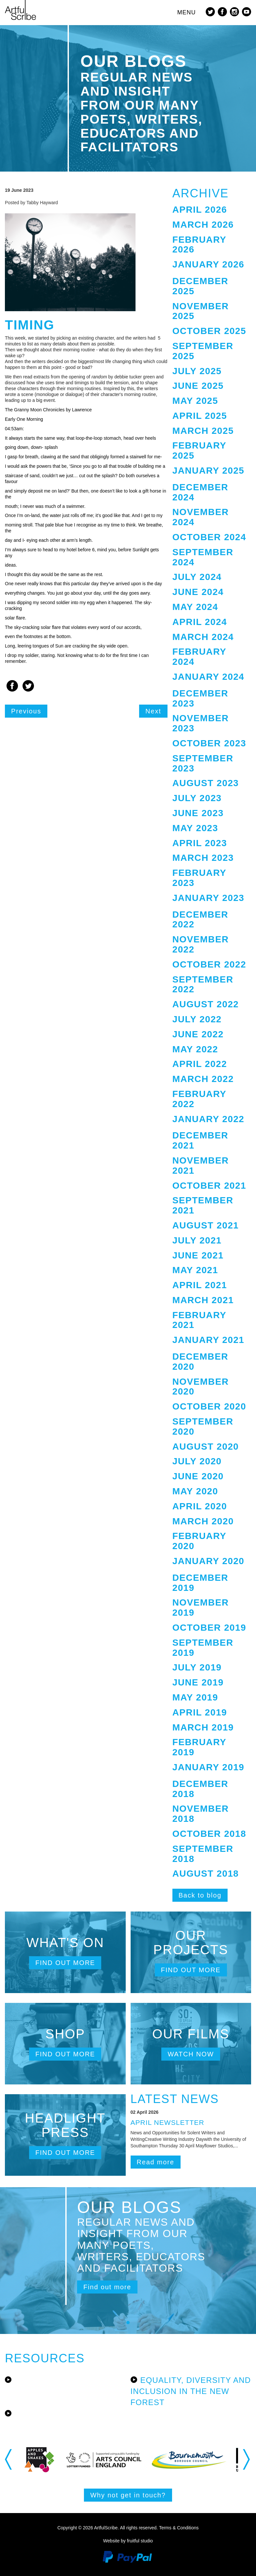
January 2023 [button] (208, 898)
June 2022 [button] (198, 1034)
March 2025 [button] (203, 431)
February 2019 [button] (199, 1747)
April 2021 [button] (199, 1285)
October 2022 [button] (209, 964)
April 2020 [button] (199, 1506)
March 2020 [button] (203, 1521)
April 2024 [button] (199, 622)
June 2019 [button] (198, 1682)
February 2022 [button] (199, 1099)
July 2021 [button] (197, 1240)
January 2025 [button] (208, 470)
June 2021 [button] (198, 1255)
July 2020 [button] (197, 1461)
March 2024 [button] (203, 637)
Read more (155, 2162)
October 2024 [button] (209, 537)
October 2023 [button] (209, 743)
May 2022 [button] (195, 1049)
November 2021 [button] (200, 1165)
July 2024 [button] (197, 577)
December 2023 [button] (200, 698)
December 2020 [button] (200, 1361)
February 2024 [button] (199, 657)
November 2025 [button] (200, 311)
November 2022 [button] (200, 944)
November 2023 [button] (200, 723)
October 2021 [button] (209, 1186)
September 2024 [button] (202, 557)
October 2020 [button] (209, 1406)
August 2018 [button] (205, 1873)
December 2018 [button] (200, 1789)
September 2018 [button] (202, 1854)
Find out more (65, 1962)
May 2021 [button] (195, 1270)
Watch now (191, 2054)
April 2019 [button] (199, 1712)
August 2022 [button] (205, 1004)
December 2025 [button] (200, 286)
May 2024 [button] (195, 607)
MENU (186, 12)
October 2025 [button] (209, 331)
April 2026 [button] (199, 210)
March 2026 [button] (203, 225)
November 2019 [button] (200, 1607)
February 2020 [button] (199, 1541)
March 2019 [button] (203, 1727)
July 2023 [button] (197, 798)
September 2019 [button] (202, 1648)
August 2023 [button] (205, 783)
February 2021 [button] (199, 1320)
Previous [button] (9, 2459)
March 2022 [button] (203, 1079)
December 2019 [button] (200, 1583)
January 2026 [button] (208, 264)
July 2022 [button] (197, 1019)
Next (153, 711)
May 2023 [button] (195, 828)
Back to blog (200, 1895)
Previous (26, 711)
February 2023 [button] (199, 878)
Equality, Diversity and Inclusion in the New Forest (191, 2391)
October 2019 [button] (209, 1628)
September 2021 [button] (202, 1205)
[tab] (211, 210)
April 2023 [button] (199, 843)
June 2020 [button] (198, 1476)
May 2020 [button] (195, 1491)
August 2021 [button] (205, 1225)
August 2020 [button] (205, 1446)
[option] (54, 2459)
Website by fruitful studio (128, 2540)
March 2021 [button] (203, 1300)
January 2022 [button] (208, 1119)
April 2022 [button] (199, 1064)
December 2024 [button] (200, 492)
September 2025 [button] (202, 351)
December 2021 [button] (200, 1140)
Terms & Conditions (179, 2527)
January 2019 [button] (208, 1767)
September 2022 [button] (202, 984)
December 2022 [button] (200, 919)
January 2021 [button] (208, 1340)
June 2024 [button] (198, 592)
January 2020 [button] (208, 1561)
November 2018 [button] (200, 1814)
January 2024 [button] (208, 677)
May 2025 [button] (195, 401)
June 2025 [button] (198, 386)
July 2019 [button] (197, 1667)
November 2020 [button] (200, 1387)
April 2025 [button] (199, 416)
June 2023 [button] (198, 813)
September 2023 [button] (202, 763)
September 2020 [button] (202, 1426)
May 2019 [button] (195, 1697)
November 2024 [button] (200, 517)
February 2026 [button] (199, 245)
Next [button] (247, 2459)
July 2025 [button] (197, 371)
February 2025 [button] (199, 450)
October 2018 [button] (209, 1834)
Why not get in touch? (128, 2495)
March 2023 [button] (203, 858)
